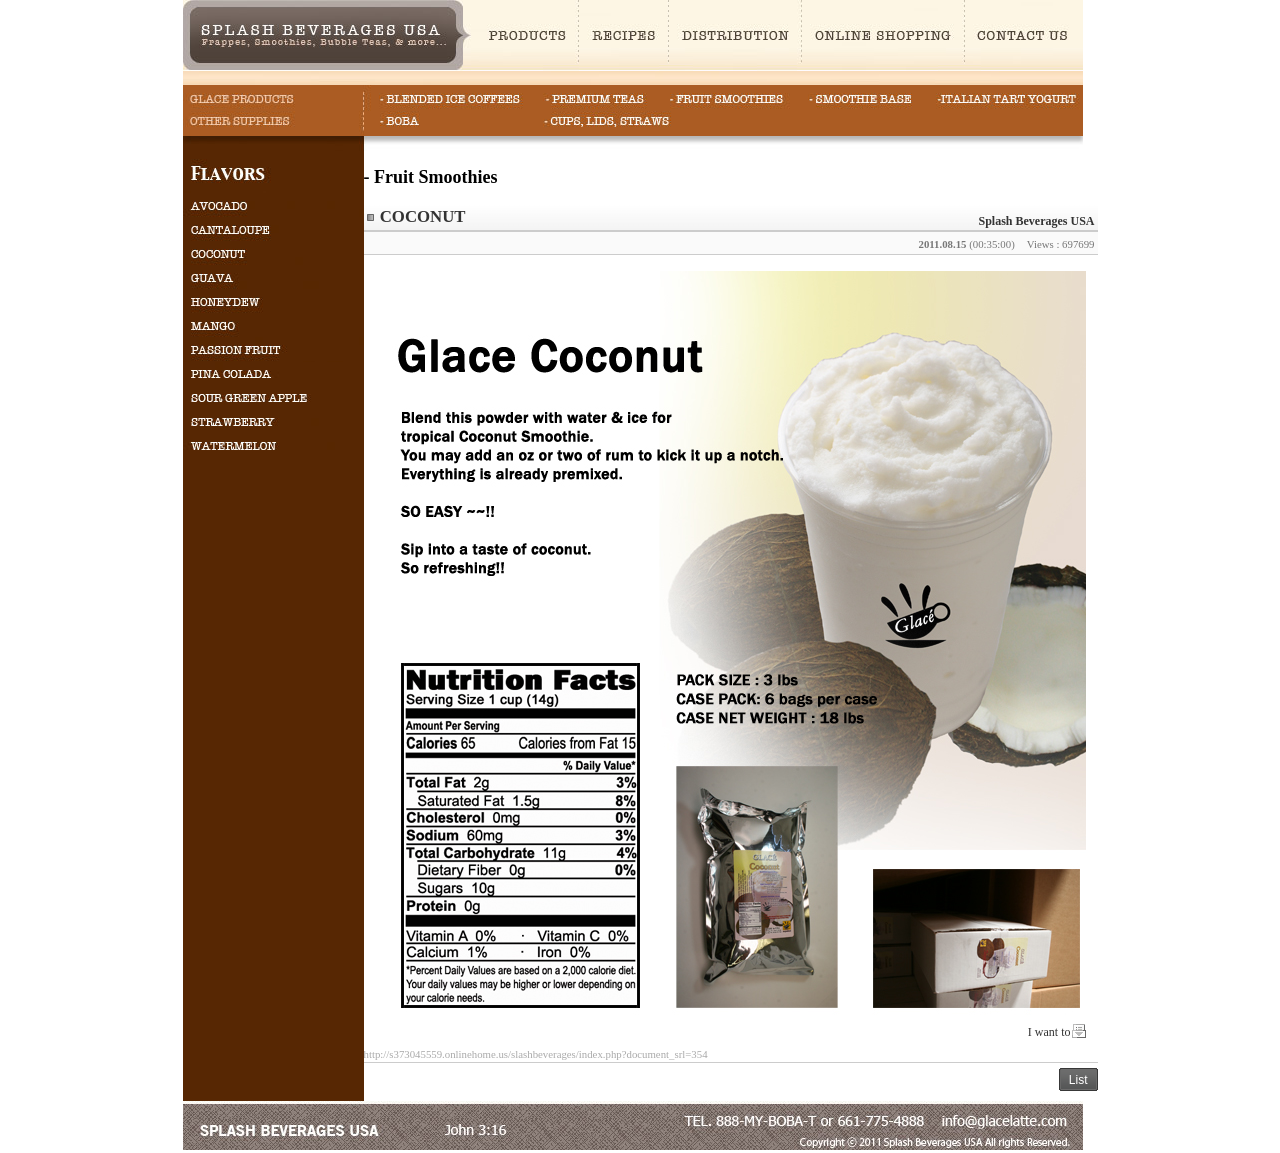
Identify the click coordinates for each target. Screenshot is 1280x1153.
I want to (1049, 1032)
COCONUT (423, 216)
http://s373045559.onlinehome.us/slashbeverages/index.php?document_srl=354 (536, 1054)
